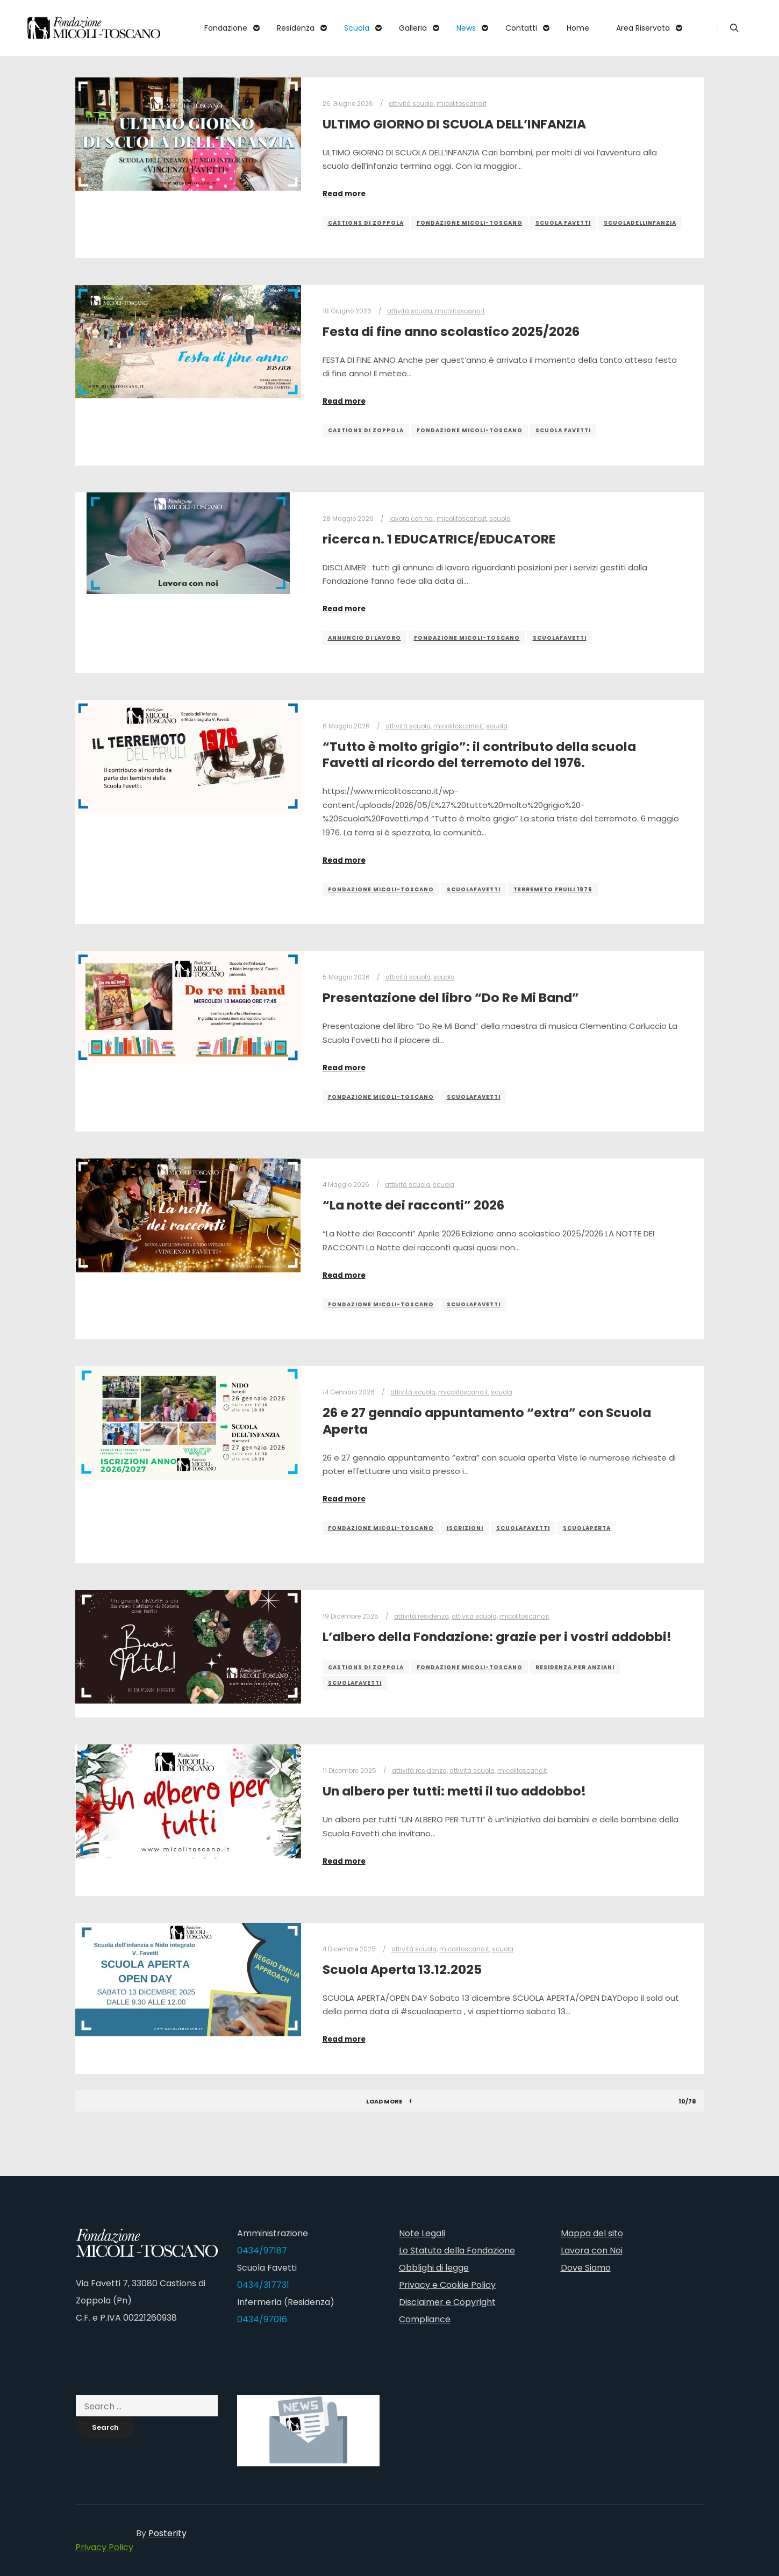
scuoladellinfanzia (640, 223)
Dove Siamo (586, 2268)
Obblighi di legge (434, 2268)
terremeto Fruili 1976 (552, 889)
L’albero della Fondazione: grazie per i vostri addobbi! (497, 1636)
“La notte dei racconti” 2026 (413, 1205)
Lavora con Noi (592, 2250)
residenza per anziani (574, 1667)
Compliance (425, 2319)
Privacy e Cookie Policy (447, 2285)
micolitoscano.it (462, 103)
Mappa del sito (592, 2233)
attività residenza (421, 1616)
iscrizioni (465, 1528)
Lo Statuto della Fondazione (457, 2250)
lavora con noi (411, 518)
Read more (344, 194)
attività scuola (411, 103)
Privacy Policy (104, 2547)
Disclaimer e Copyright (447, 2302)
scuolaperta (587, 1528)
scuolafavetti (560, 638)
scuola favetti (563, 223)
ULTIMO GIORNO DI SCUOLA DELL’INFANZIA (454, 124)
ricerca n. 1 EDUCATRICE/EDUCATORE (439, 539)
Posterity (167, 2533)
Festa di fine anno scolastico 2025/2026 (451, 331)
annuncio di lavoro (364, 638)
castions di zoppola (366, 223)
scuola (500, 518)
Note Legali (422, 2233)
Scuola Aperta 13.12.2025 (402, 1969)
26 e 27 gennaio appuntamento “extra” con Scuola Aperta (487, 1421)
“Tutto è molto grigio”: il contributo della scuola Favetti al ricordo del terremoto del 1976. (479, 755)
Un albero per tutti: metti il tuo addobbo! (454, 1791)
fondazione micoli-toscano (470, 223)
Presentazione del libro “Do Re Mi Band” (451, 997)
